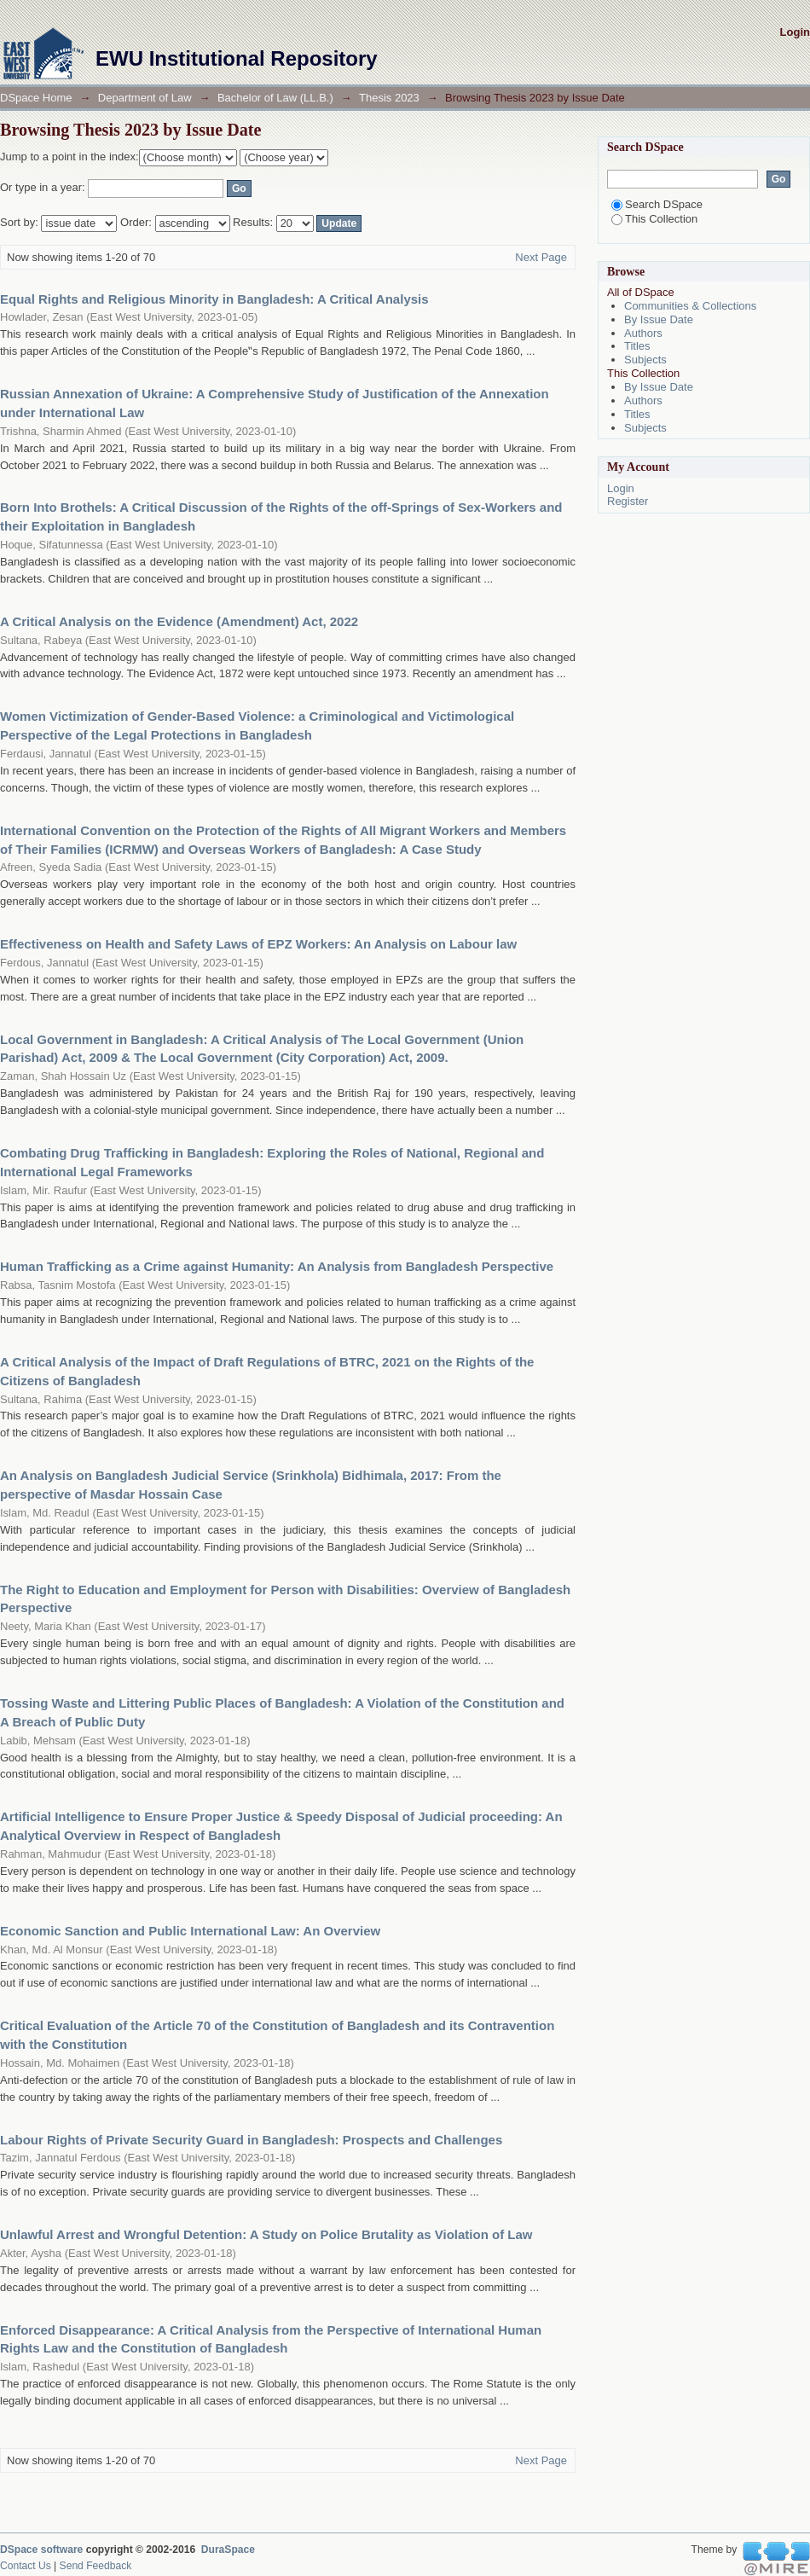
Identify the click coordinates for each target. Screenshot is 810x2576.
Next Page (541, 257)
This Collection (654, 218)
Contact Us (25, 2566)
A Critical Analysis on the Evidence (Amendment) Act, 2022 (179, 621)
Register (627, 501)
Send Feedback (96, 2566)
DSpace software (41, 2550)
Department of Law (145, 97)
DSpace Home (36, 97)
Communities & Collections (690, 305)
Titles (637, 345)
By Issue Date (658, 319)
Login (795, 32)
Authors (643, 333)
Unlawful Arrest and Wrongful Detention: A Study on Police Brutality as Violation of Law (266, 2234)
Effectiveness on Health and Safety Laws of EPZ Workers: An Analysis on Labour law (258, 944)
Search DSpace (657, 204)
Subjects (645, 359)
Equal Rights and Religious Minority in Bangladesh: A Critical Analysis (214, 299)
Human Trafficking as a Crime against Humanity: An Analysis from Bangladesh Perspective (276, 1266)
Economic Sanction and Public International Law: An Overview (190, 1930)
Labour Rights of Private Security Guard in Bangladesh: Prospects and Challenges (251, 2139)
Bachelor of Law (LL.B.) (275, 97)
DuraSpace (228, 2550)
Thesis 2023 (389, 97)
